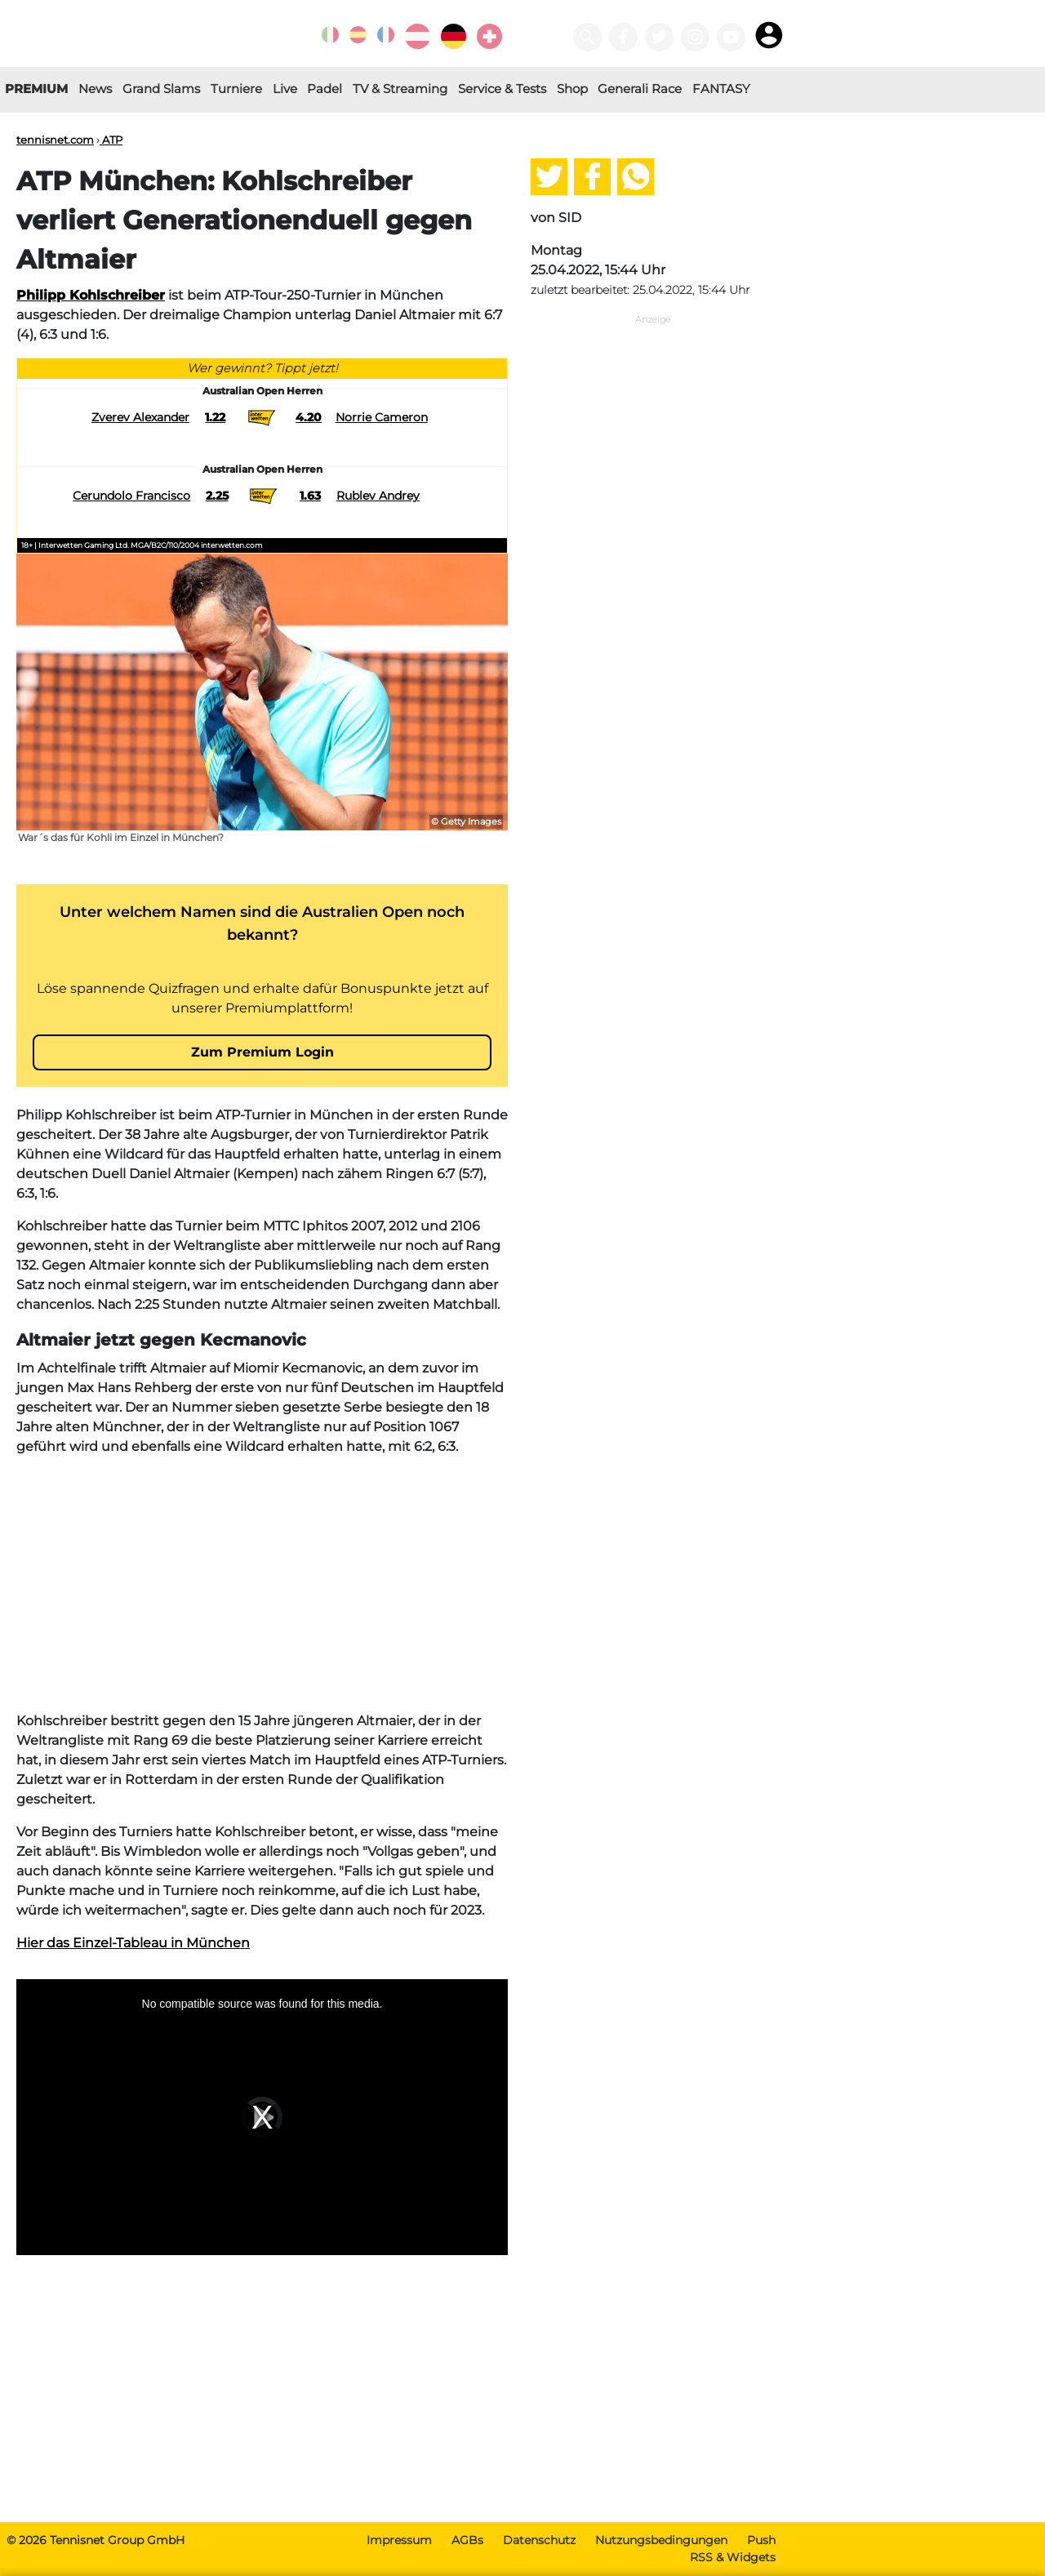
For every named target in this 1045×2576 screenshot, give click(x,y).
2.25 (217, 495)
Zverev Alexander (140, 417)
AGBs (467, 2540)
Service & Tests (502, 88)
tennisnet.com (55, 139)
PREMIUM (36, 88)
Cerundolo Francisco (131, 495)
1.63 (310, 495)
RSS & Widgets (733, 2557)
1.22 (215, 417)
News (95, 88)
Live (285, 88)
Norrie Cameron (382, 417)
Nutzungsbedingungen (661, 2540)
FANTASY (721, 88)
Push (761, 2540)
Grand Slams (161, 88)
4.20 (309, 417)
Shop (572, 88)
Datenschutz (539, 2540)
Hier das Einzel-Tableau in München (133, 1943)
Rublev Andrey (378, 495)
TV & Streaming (400, 88)
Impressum (399, 2540)
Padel (324, 88)
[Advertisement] (262, 1584)
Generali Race (640, 88)
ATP (111, 139)
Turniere (236, 88)
